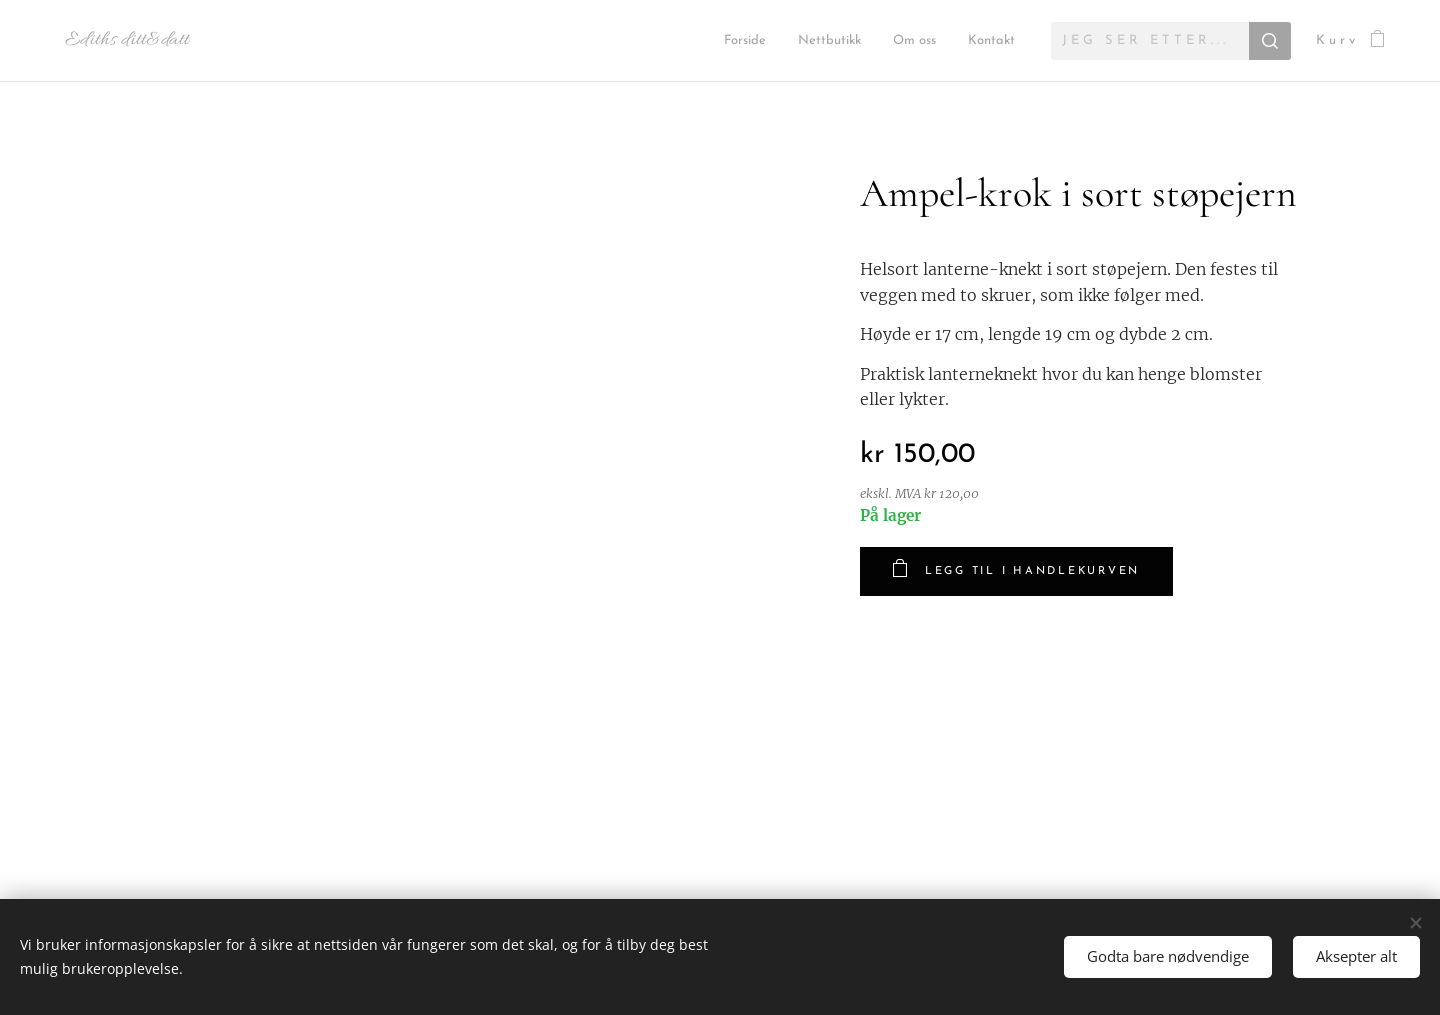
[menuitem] (644, 41)
